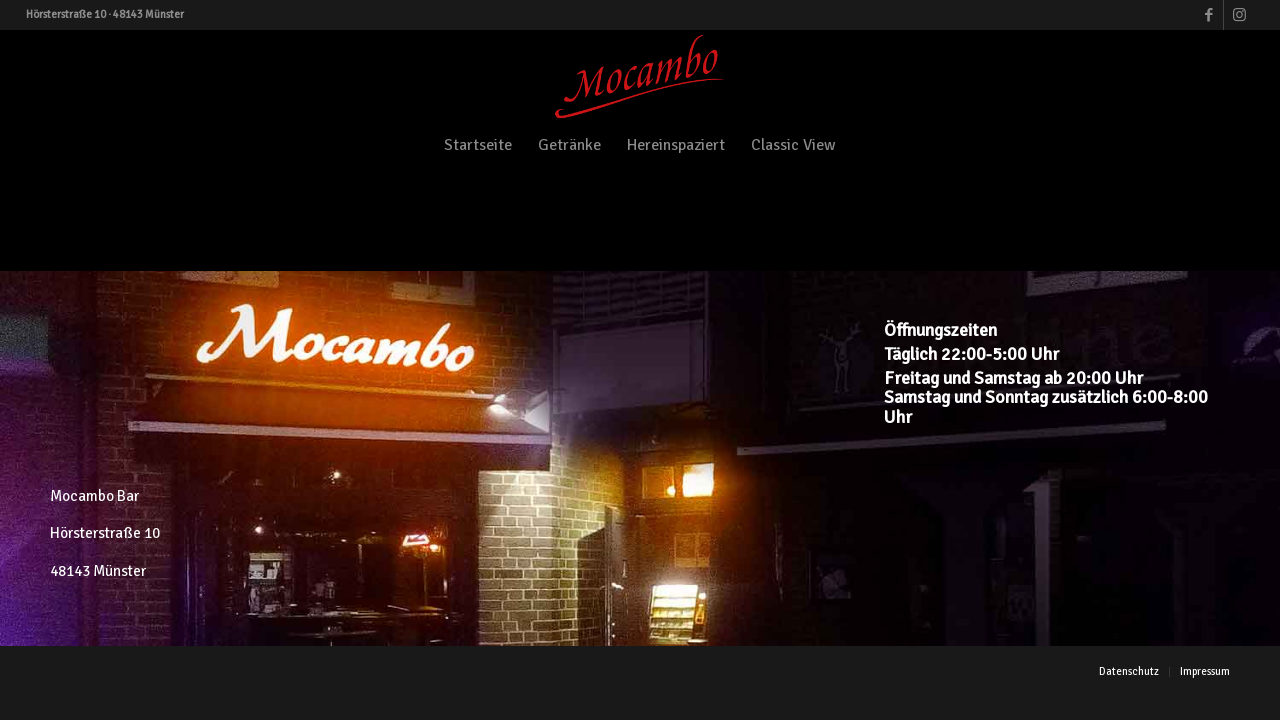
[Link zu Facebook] (1208, 15)
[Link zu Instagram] (1239, 15)
